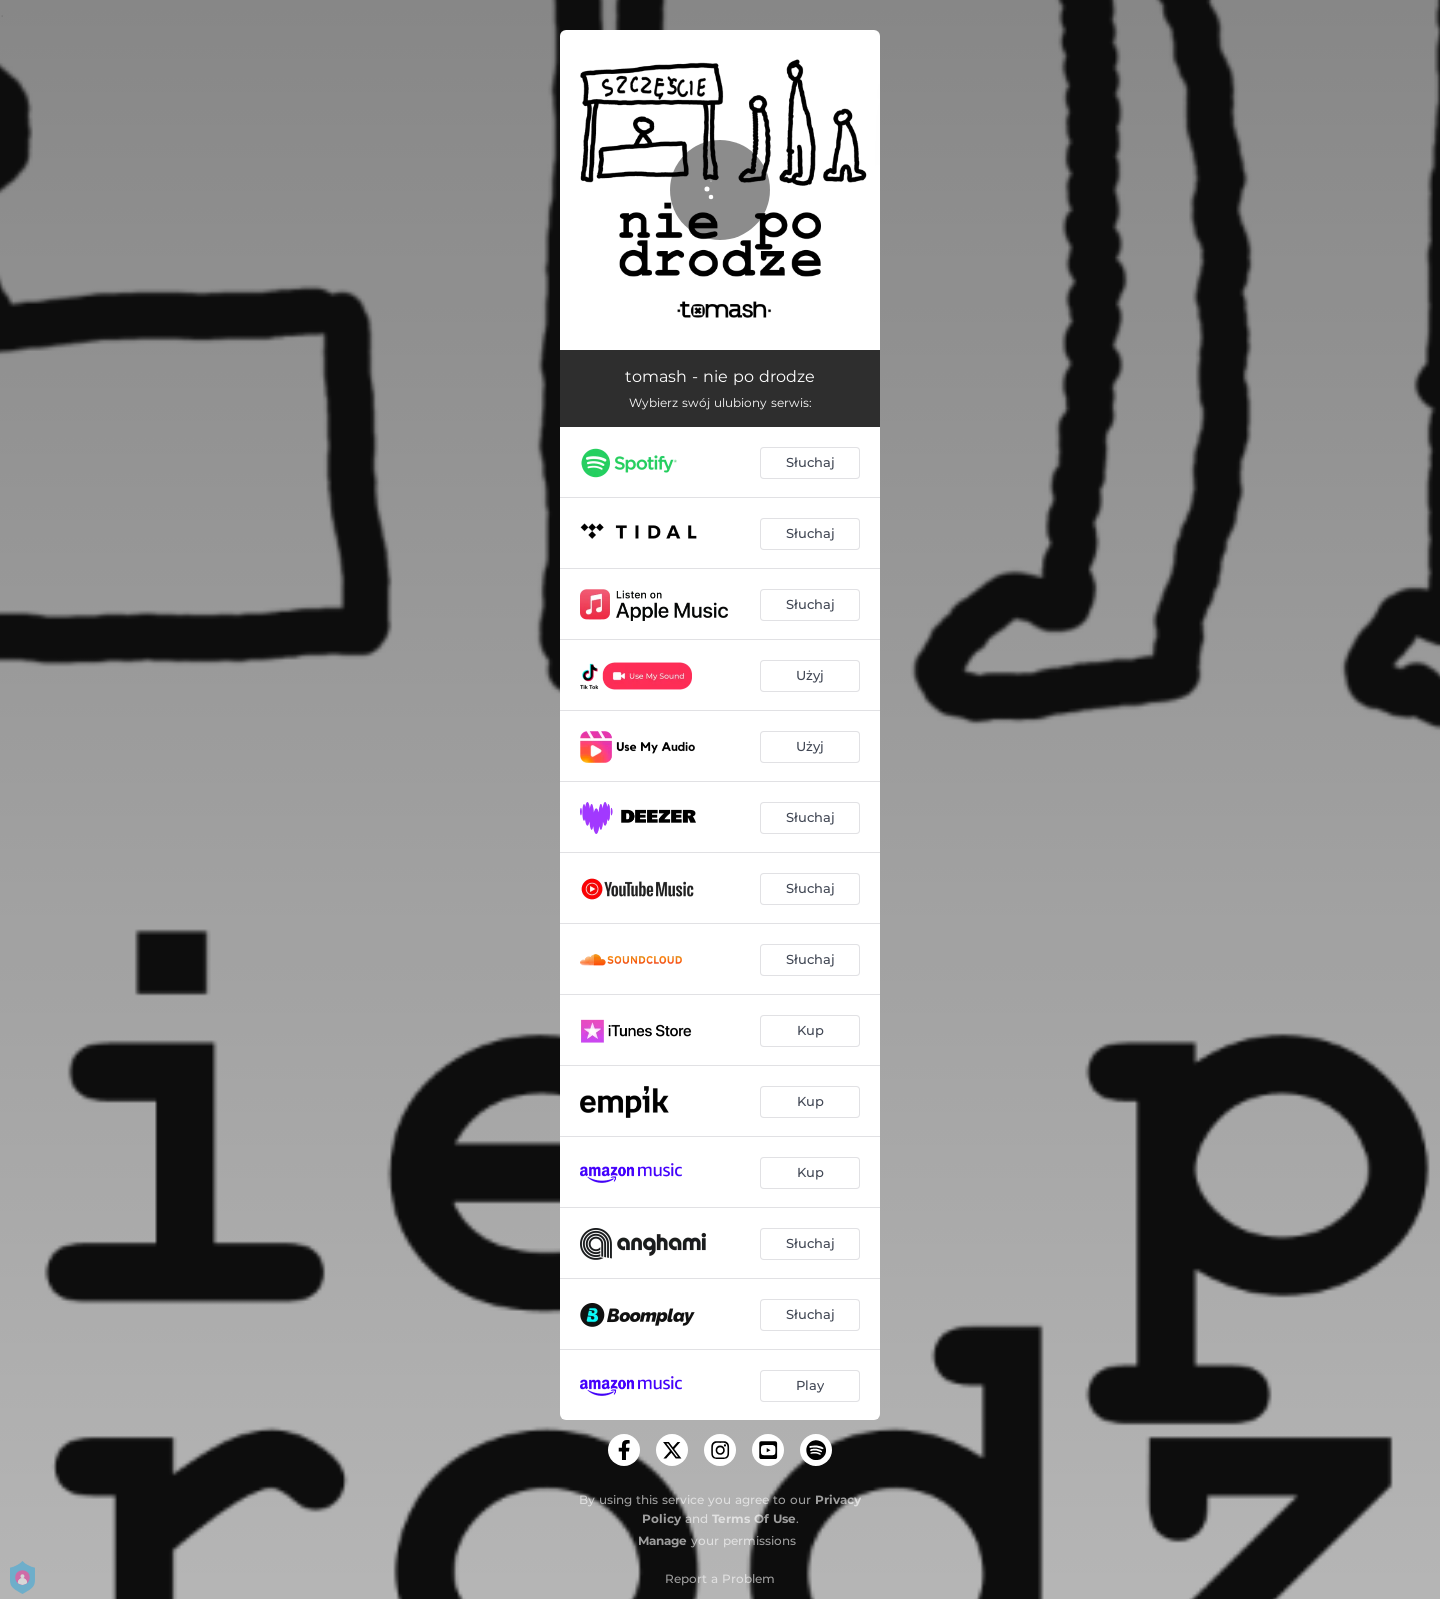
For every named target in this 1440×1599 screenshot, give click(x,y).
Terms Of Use (754, 1518)
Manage (662, 1540)
